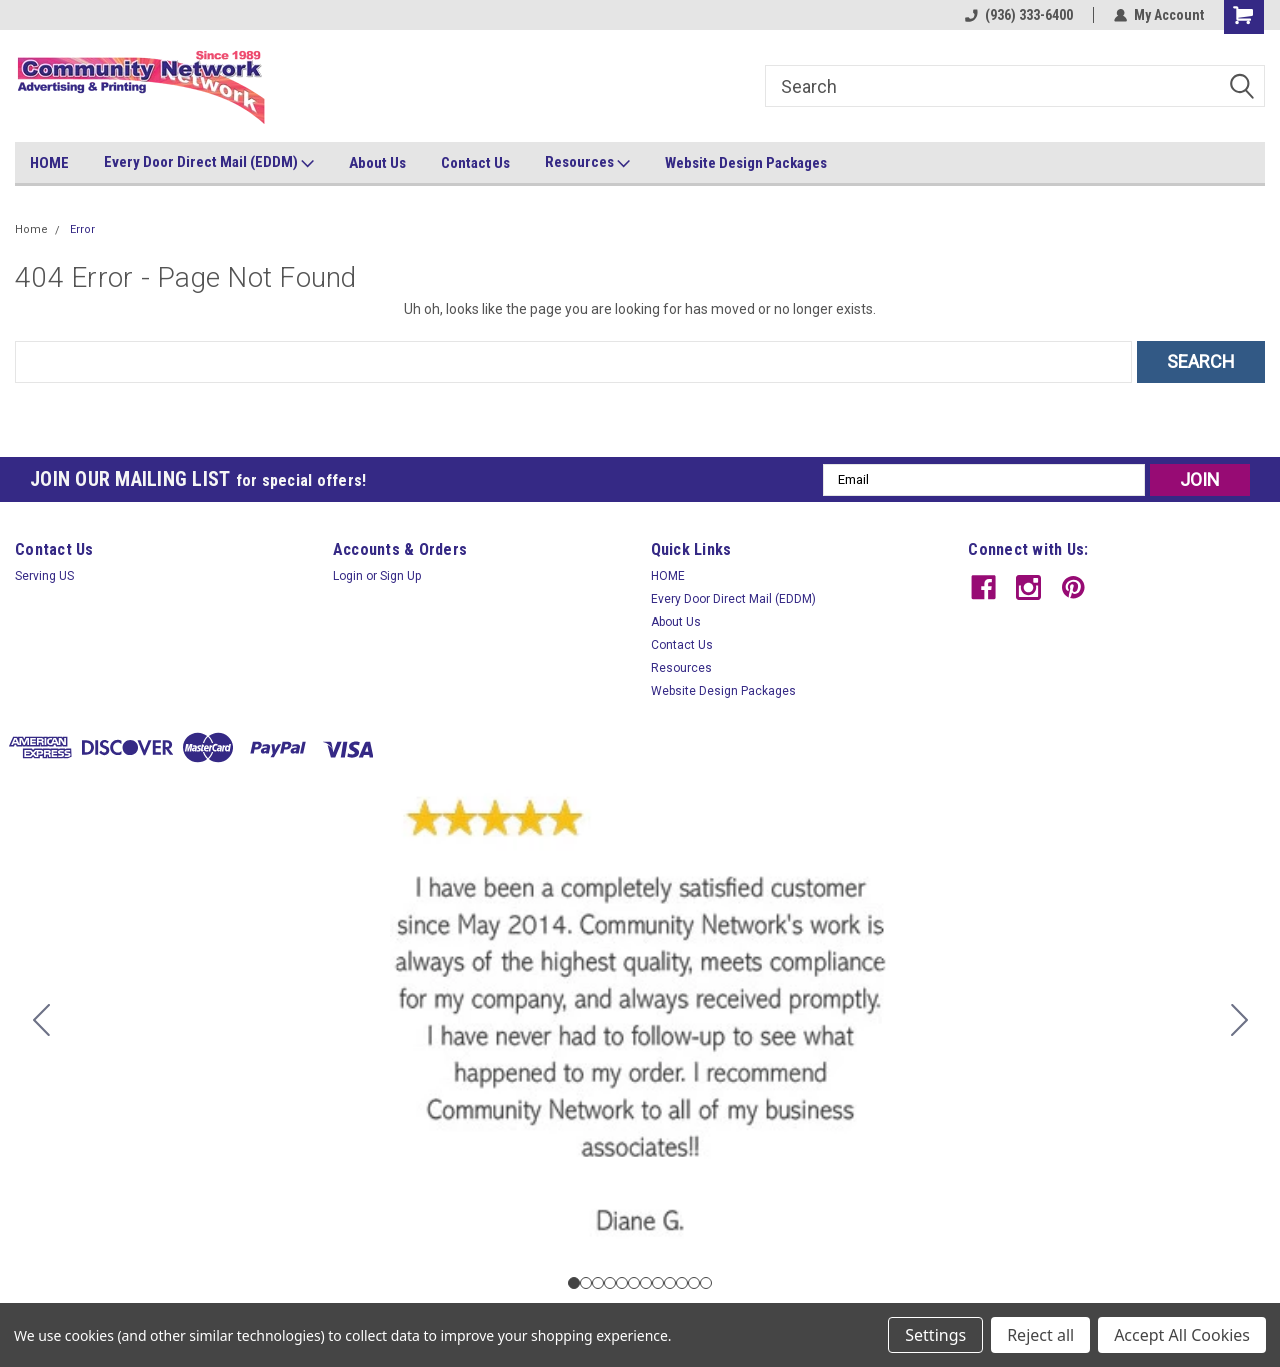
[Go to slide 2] (1239, 1020)
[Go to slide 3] (598, 1283)
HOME (49, 163)
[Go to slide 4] (610, 1283)
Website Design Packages (746, 163)
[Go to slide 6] (634, 1283)
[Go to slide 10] (682, 1283)
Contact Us (475, 163)
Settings (935, 1335)
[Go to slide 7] (646, 1283)
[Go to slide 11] (694, 1283)
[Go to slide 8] (658, 1283)
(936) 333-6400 (1019, 15)
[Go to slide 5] (622, 1283)
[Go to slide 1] (574, 1283)
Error (82, 229)
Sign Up (400, 576)
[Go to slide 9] (670, 1283)
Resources (587, 163)
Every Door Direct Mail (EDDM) (209, 163)
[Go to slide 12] (41, 1020)
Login (348, 576)
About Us (377, 163)
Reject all (1040, 1335)
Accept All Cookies (1182, 1335)
